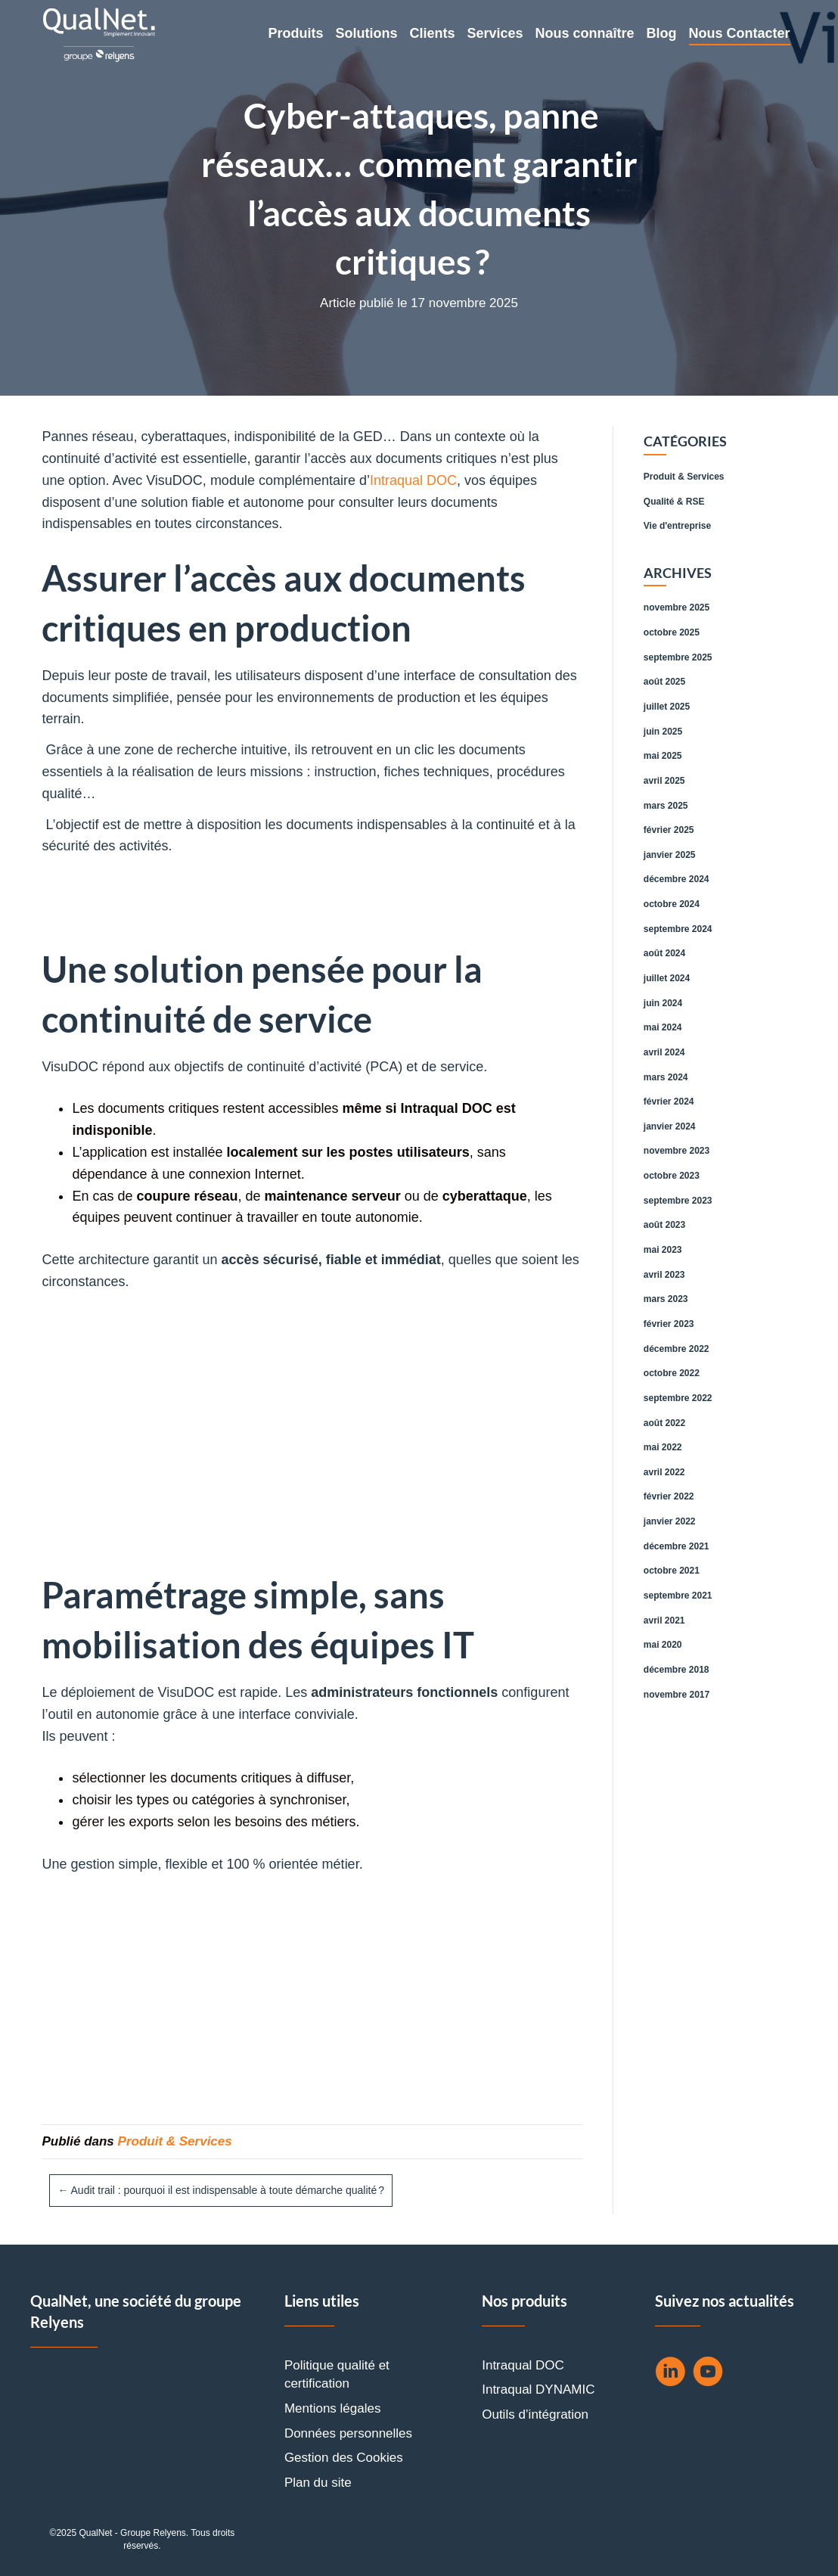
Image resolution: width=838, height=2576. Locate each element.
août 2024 (664, 953)
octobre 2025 (672, 632)
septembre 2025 (678, 657)
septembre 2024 (678, 929)
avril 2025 (664, 780)
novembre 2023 (676, 1150)
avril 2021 (664, 1620)
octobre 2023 (672, 1175)
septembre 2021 (678, 1595)
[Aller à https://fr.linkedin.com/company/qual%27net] (670, 2374)
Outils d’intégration (535, 2414)
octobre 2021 (672, 1570)
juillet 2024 (667, 978)
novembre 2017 (676, 1694)
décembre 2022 (676, 1349)
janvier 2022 (670, 1521)
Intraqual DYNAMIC (538, 2389)
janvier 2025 (670, 855)
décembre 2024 (676, 879)
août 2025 (664, 681)
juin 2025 (663, 731)
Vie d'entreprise (677, 525)
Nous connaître (585, 33)
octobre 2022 (672, 1373)
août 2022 (664, 1423)
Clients (432, 33)
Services (495, 33)
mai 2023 (663, 1249)
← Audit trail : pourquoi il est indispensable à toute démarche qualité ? (220, 2190)
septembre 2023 (678, 1200)
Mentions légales (332, 2408)
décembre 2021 (676, 1546)
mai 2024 (663, 1027)
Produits (295, 33)
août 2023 (664, 1225)
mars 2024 (666, 1077)
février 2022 (669, 1496)
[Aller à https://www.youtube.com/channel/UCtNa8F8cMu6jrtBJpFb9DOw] (708, 2374)
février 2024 (669, 1101)
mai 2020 (663, 1644)
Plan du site (318, 2482)
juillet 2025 (667, 706)
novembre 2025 (676, 607)
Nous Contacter (739, 33)
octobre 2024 (672, 904)
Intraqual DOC (413, 480)
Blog (662, 33)
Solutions (366, 33)
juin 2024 (663, 1003)
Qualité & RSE (674, 501)
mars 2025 (666, 805)
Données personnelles (348, 2433)
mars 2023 (666, 1299)
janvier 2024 (670, 1126)
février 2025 (669, 830)
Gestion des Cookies (343, 2457)
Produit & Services (175, 2141)
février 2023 (669, 1324)
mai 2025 (663, 755)
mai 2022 (663, 1447)
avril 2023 (664, 1274)
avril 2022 (664, 1472)
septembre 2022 (678, 1398)
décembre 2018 (676, 1669)
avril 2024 (664, 1052)
